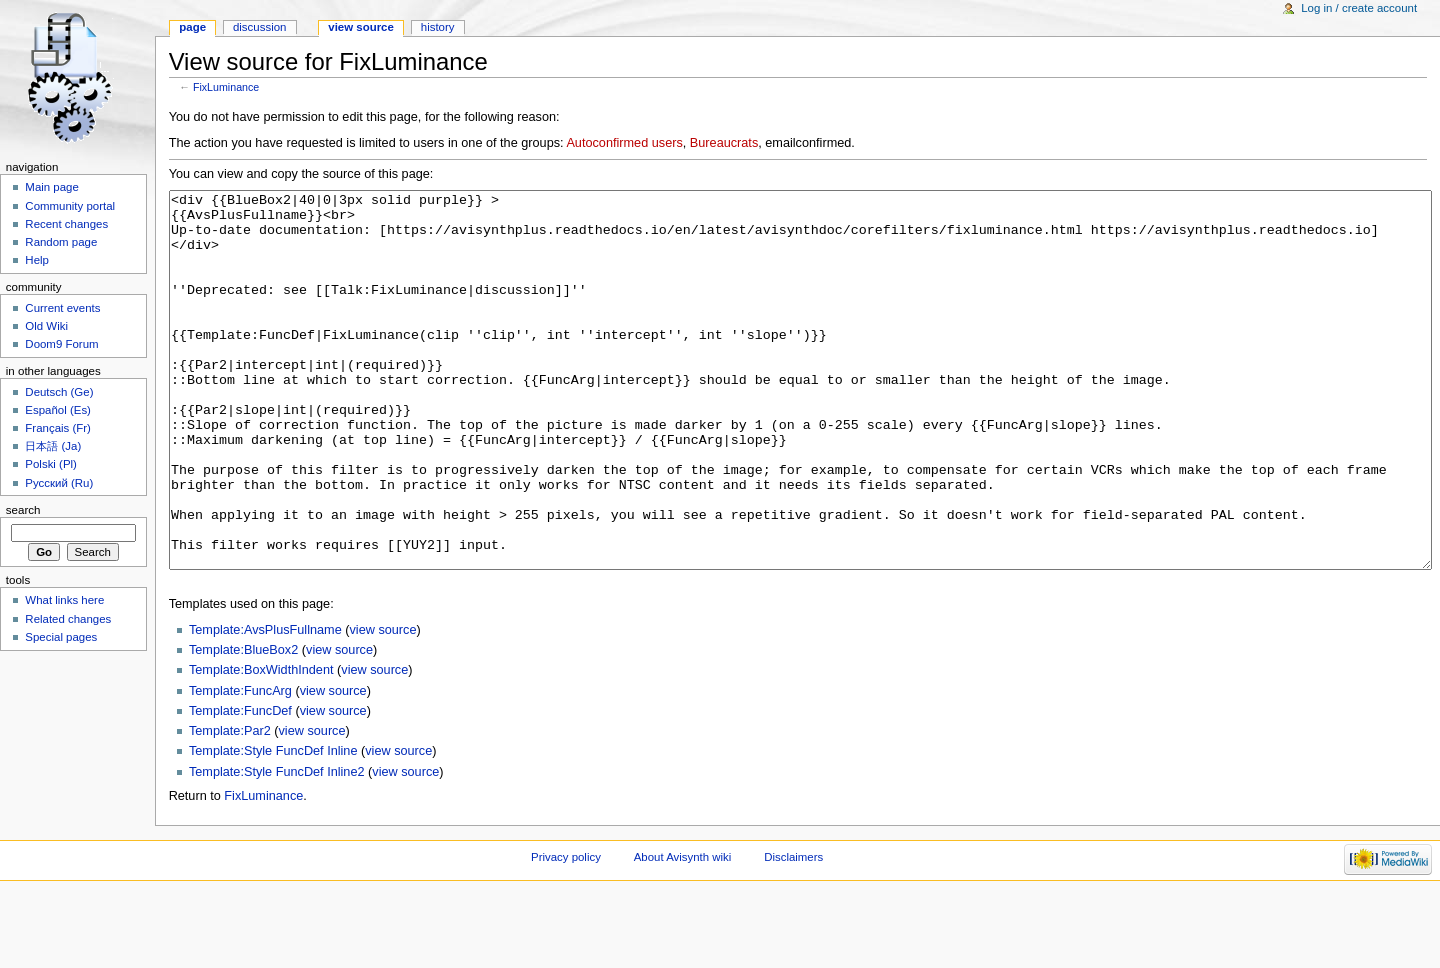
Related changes (68, 619)
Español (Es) (58, 410)
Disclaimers (793, 932)
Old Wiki (46, 326)
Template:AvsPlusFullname (265, 705)
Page (192, 27)
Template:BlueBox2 (243, 725)
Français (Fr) (58, 428)
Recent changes (66, 224)
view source (383, 705)
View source (361, 27)
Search (23, 510)
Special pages (61, 637)
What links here (64, 600)
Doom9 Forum (61, 344)
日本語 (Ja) (53, 446)
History (438, 27)
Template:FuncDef (240, 786)
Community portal (70, 206)
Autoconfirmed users (624, 143)
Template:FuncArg (240, 766)
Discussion (259, 27)
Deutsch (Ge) (59, 392)
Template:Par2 (230, 806)
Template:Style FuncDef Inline (273, 826)
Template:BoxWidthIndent (261, 745)
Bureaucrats (724, 143)
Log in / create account (1359, 8)
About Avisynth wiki (683, 932)
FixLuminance (226, 87)
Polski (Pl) (51, 464)
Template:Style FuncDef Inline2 (277, 847)
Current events (62, 308)
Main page (52, 187)
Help (37, 260)
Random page (61, 242)
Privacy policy (566, 932)
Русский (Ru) (59, 483)
